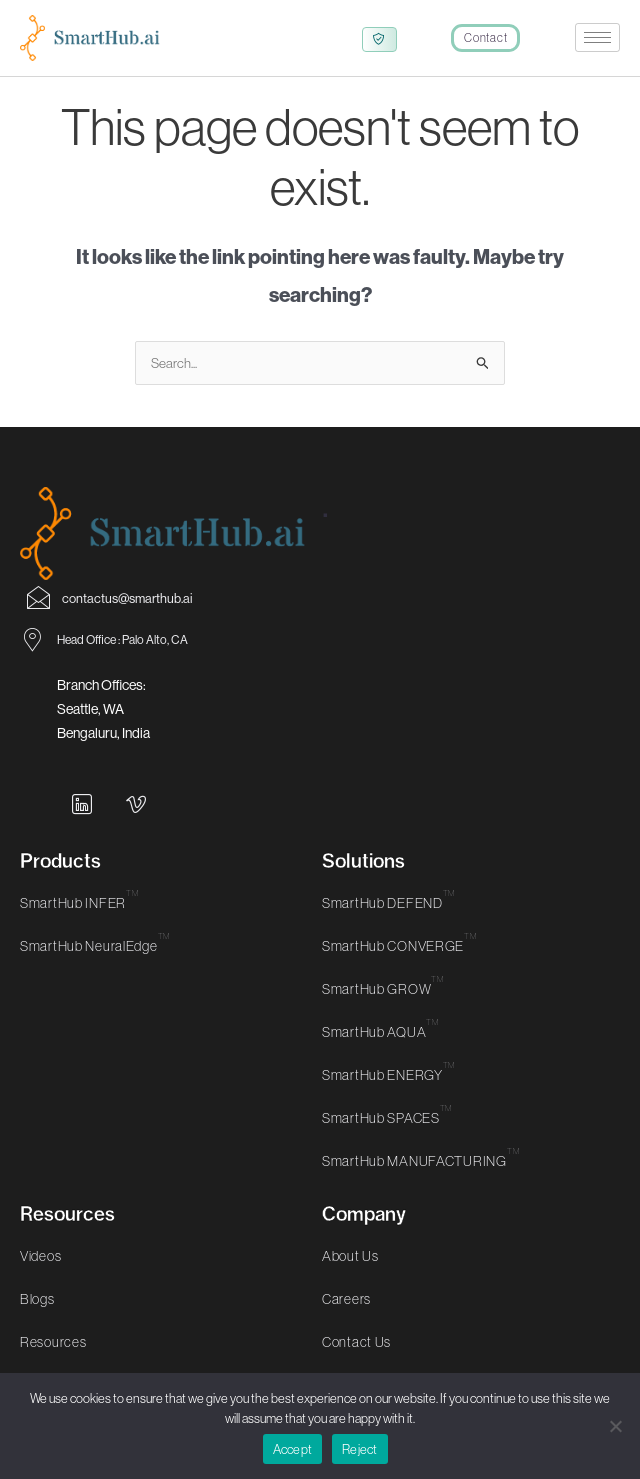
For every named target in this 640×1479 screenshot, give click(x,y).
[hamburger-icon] (597, 37)
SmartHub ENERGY (388, 1095)
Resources (53, 1362)
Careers (346, 1319)
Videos (40, 1276)
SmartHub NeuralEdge (95, 966)
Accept (293, 1449)
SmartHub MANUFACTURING (420, 1181)
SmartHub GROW (383, 1009)
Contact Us (356, 1362)
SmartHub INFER (79, 923)
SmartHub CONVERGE (399, 966)
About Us (350, 1276)
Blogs (37, 1319)
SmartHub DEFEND (388, 923)
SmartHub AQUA (380, 1052)
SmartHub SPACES (387, 1138)
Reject (360, 1449)
